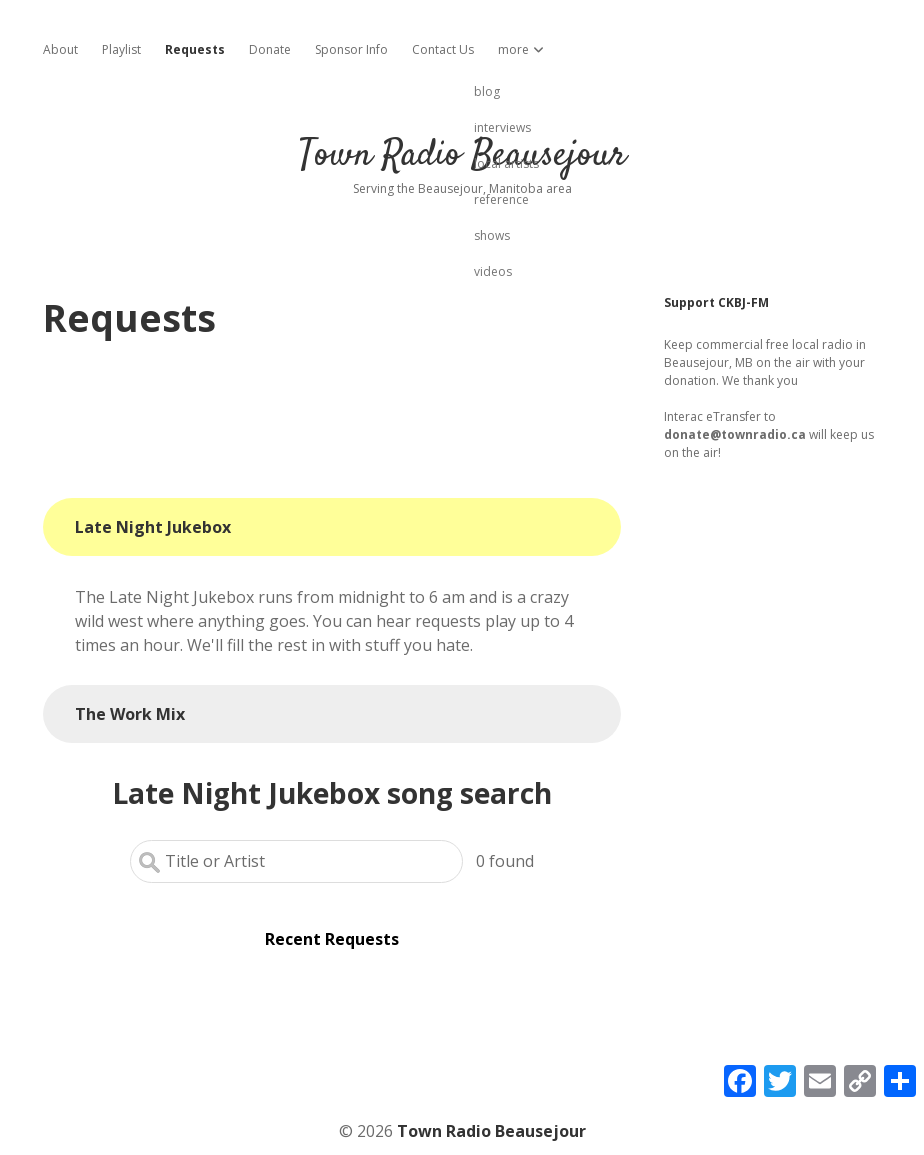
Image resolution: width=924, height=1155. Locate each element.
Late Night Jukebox (153, 527)
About (60, 49)
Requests (195, 49)
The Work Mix (130, 714)
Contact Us (443, 49)
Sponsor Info (351, 49)
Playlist (121, 49)
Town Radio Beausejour (462, 155)
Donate (270, 49)
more (513, 49)
